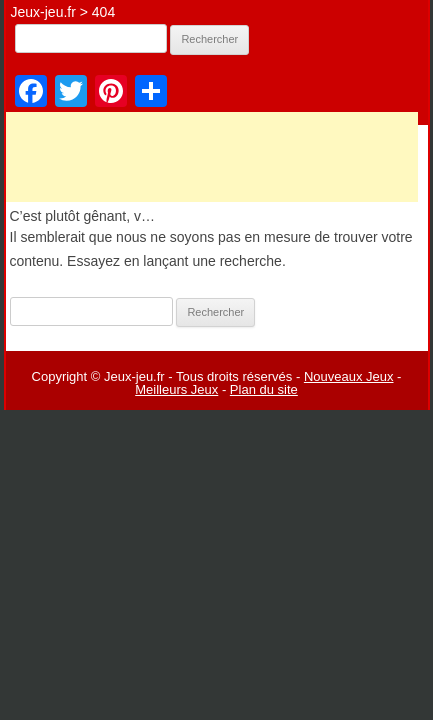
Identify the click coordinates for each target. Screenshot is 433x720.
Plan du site (264, 389)
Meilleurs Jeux (176, 389)
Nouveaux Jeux (349, 376)
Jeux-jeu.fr (43, 12)
